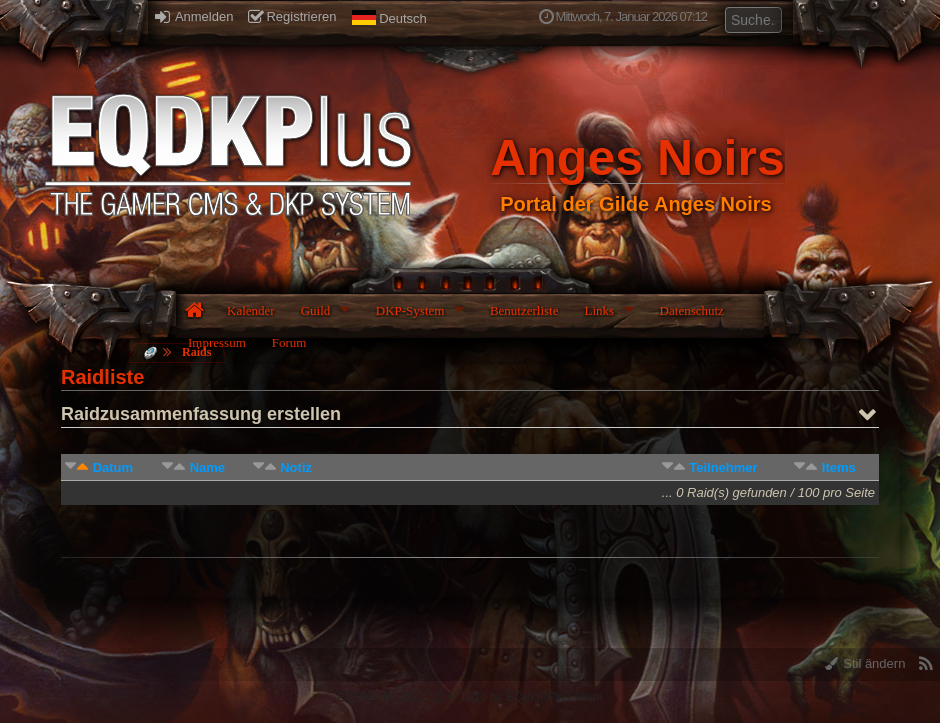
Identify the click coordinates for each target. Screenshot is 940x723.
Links (599, 310)
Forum (289, 342)
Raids (196, 352)
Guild (316, 310)
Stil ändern (865, 663)
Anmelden (194, 16)
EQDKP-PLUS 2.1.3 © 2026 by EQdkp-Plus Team (469, 697)
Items (839, 467)
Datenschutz (692, 310)
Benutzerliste (524, 310)
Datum (113, 467)
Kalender (251, 310)
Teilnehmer (723, 467)
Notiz (296, 467)
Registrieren (292, 16)
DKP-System (410, 310)
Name (207, 467)
